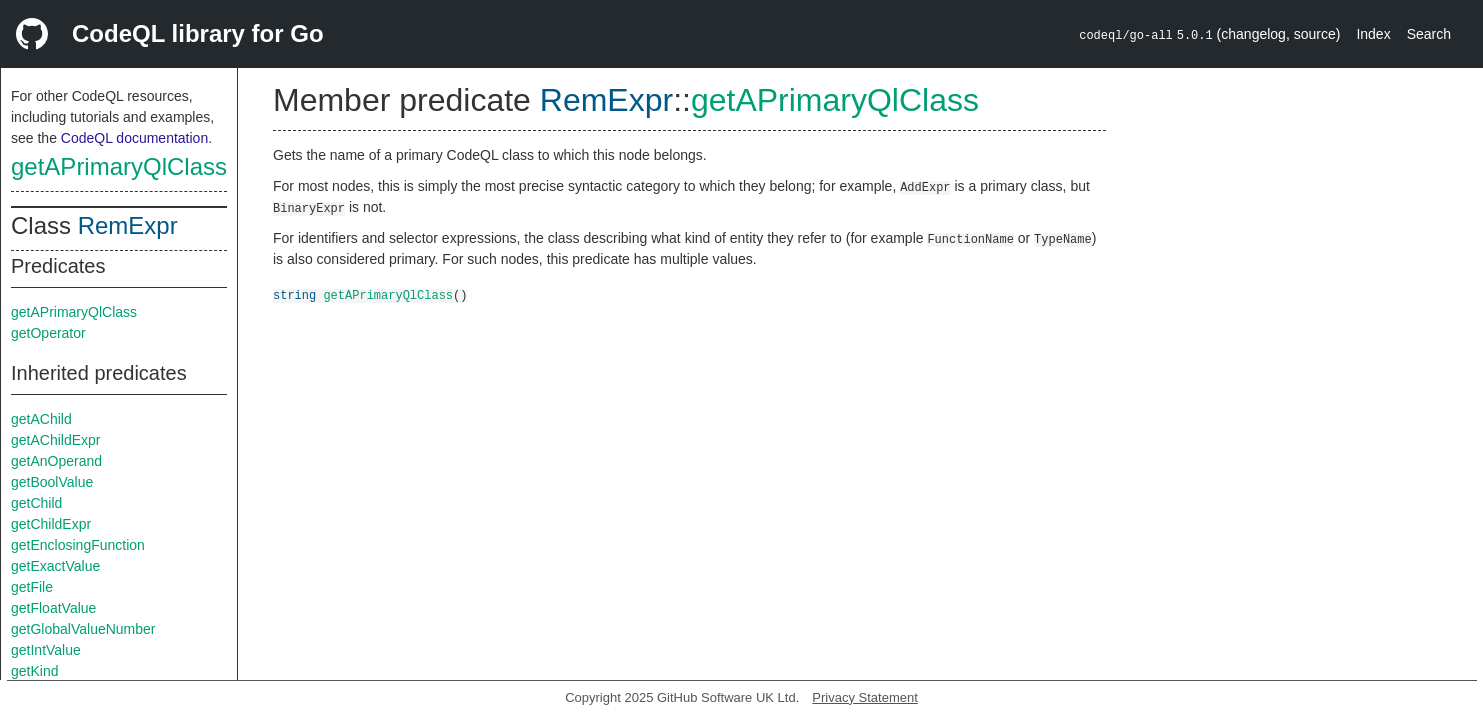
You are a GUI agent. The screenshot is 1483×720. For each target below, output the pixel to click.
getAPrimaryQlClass (119, 166)
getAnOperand (56, 461)
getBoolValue (52, 482)
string (294, 294)
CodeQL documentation (134, 138)
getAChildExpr (56, 440)
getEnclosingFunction (78, 545)
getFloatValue (53, 608)
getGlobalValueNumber (83, 629)
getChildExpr (51, 524)
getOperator (48, 333)
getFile (32, 587)
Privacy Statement (865, 697)
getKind (34, 671)
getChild (36, 503)
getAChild (41, 419)
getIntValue (46, 650)
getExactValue (55, 566)
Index (1373, 34)
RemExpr (128, 225)
